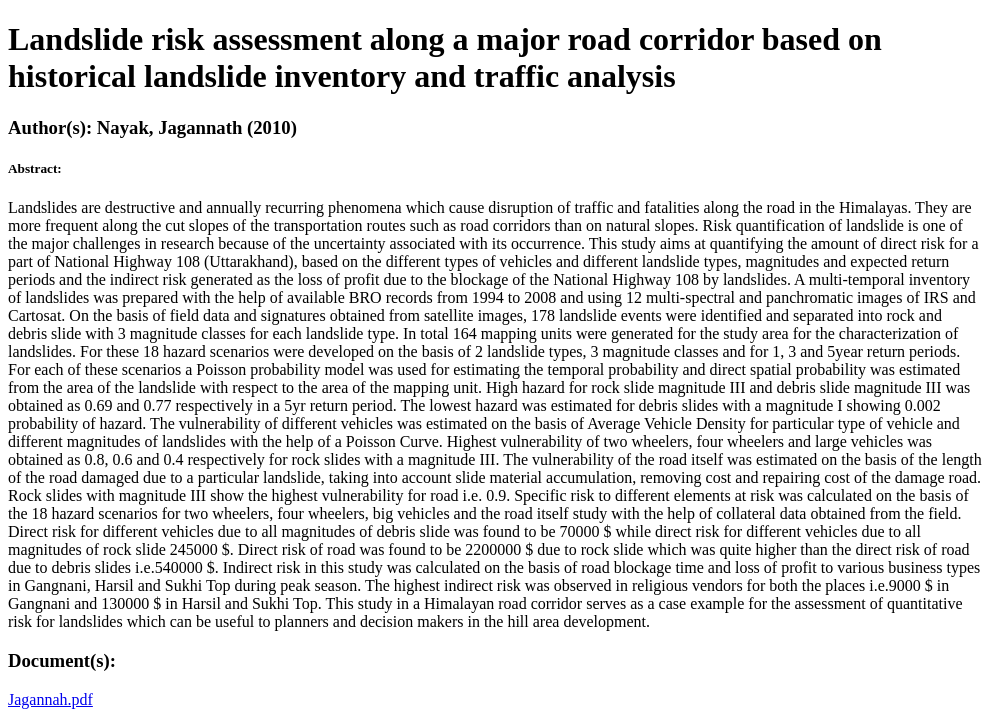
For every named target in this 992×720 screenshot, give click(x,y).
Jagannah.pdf (50, 699)
